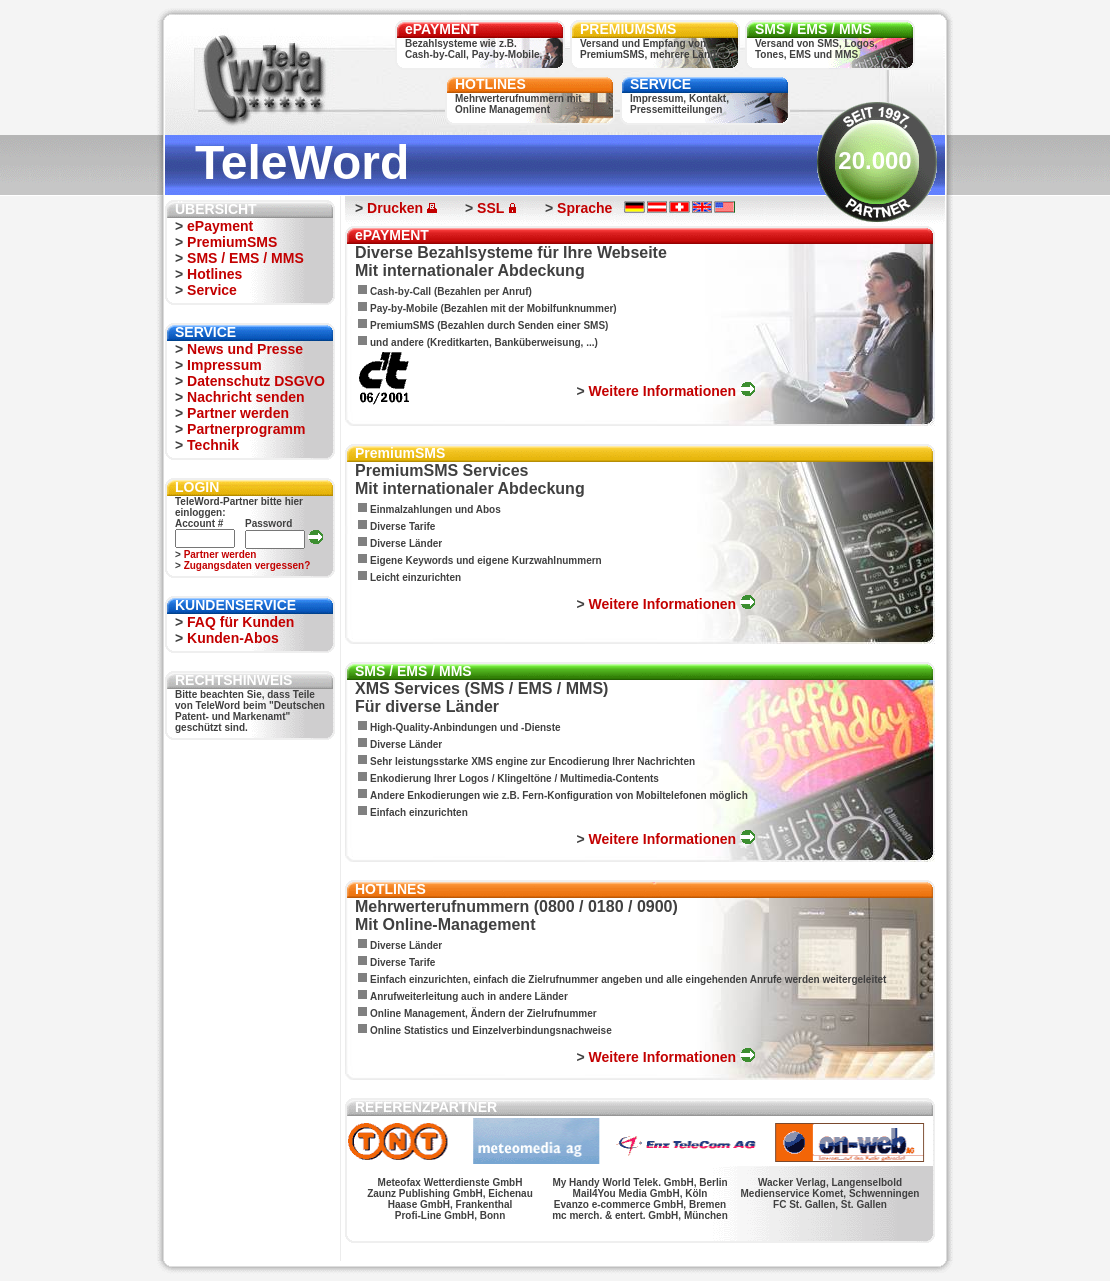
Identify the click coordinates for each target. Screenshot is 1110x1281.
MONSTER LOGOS (493, 1254)
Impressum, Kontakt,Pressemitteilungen (679, 104)
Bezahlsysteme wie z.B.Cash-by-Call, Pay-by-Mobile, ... (479, 49)
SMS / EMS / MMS (813, 29)
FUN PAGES (696, 1254)
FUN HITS (552, 1254)
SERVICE (660, 84)
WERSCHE (365, 1254)
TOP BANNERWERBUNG (621, 1254)
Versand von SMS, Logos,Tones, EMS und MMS (816, 49)
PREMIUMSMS (628, 29)
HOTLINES (490, 84)
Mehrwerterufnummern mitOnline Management (518, 104)
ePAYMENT (442, 29)
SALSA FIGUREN (422, 1254)
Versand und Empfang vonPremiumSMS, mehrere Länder (653, 49)
